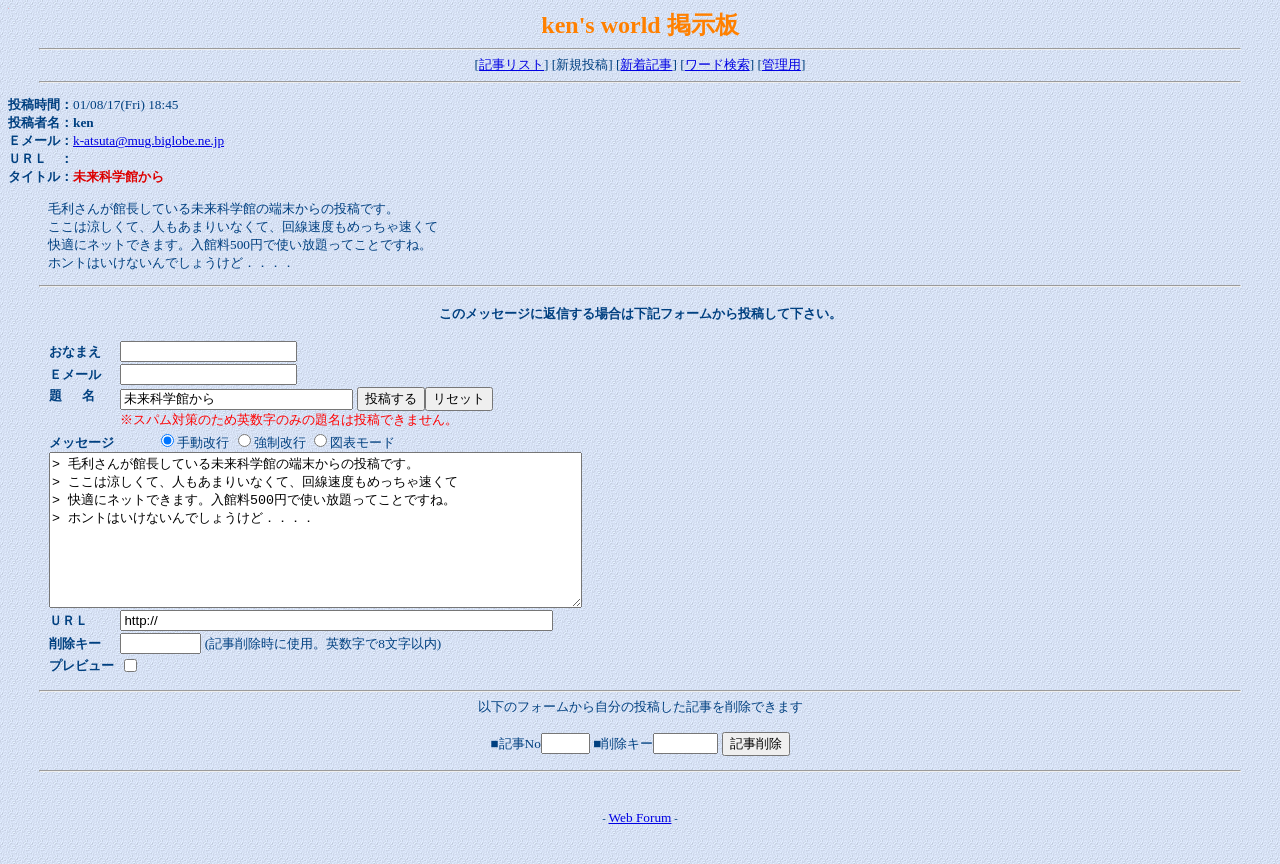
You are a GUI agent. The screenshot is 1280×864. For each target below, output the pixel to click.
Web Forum (640, 847)
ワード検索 (717, 64)
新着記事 (646, 64)
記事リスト (511, 64)
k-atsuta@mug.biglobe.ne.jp (148, 140)
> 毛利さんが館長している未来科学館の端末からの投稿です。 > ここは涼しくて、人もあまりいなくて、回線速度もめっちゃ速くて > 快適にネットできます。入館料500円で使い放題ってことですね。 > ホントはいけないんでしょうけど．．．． (347, 545)
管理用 (781, 64)
